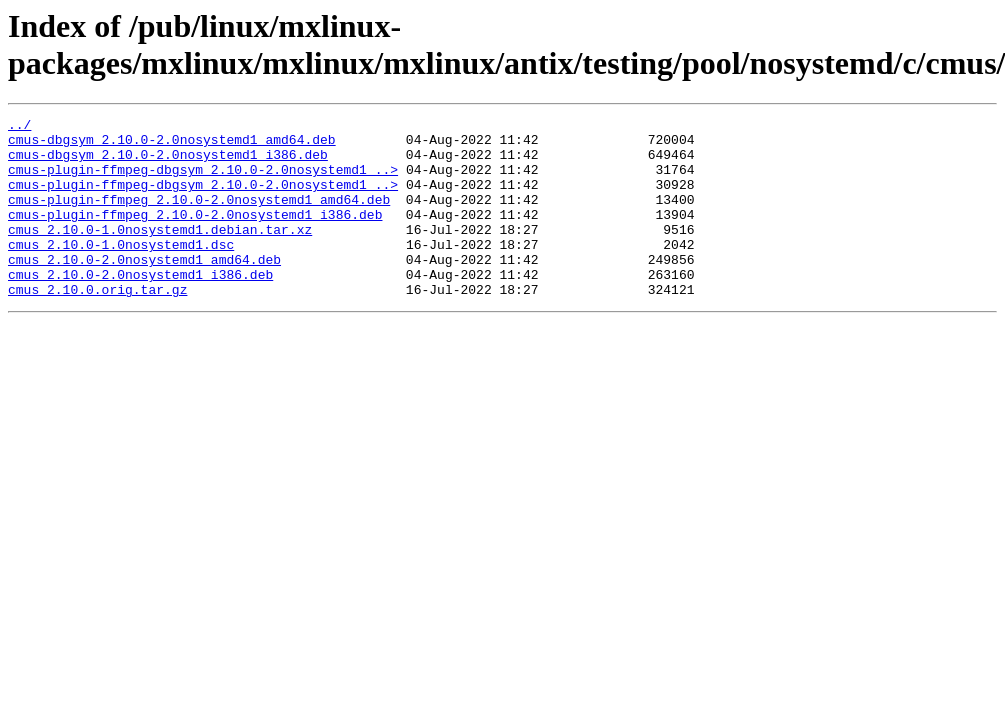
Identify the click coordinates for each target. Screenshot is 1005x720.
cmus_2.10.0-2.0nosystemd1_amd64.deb (144, 289)
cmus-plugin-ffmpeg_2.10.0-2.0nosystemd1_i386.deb (195, 235)
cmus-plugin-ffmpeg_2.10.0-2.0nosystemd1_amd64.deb (199, 217)
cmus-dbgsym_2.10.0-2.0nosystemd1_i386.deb (168, 163)
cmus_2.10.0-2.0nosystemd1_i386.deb (140, 307)
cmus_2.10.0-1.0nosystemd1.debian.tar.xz (160, 253)
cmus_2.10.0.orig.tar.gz (97, 325)
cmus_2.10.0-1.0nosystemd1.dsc (121, 271)
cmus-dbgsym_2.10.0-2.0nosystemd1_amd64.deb (172, 145)
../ (19, 127)
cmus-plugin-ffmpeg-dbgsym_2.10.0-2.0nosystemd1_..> (203, 181)
